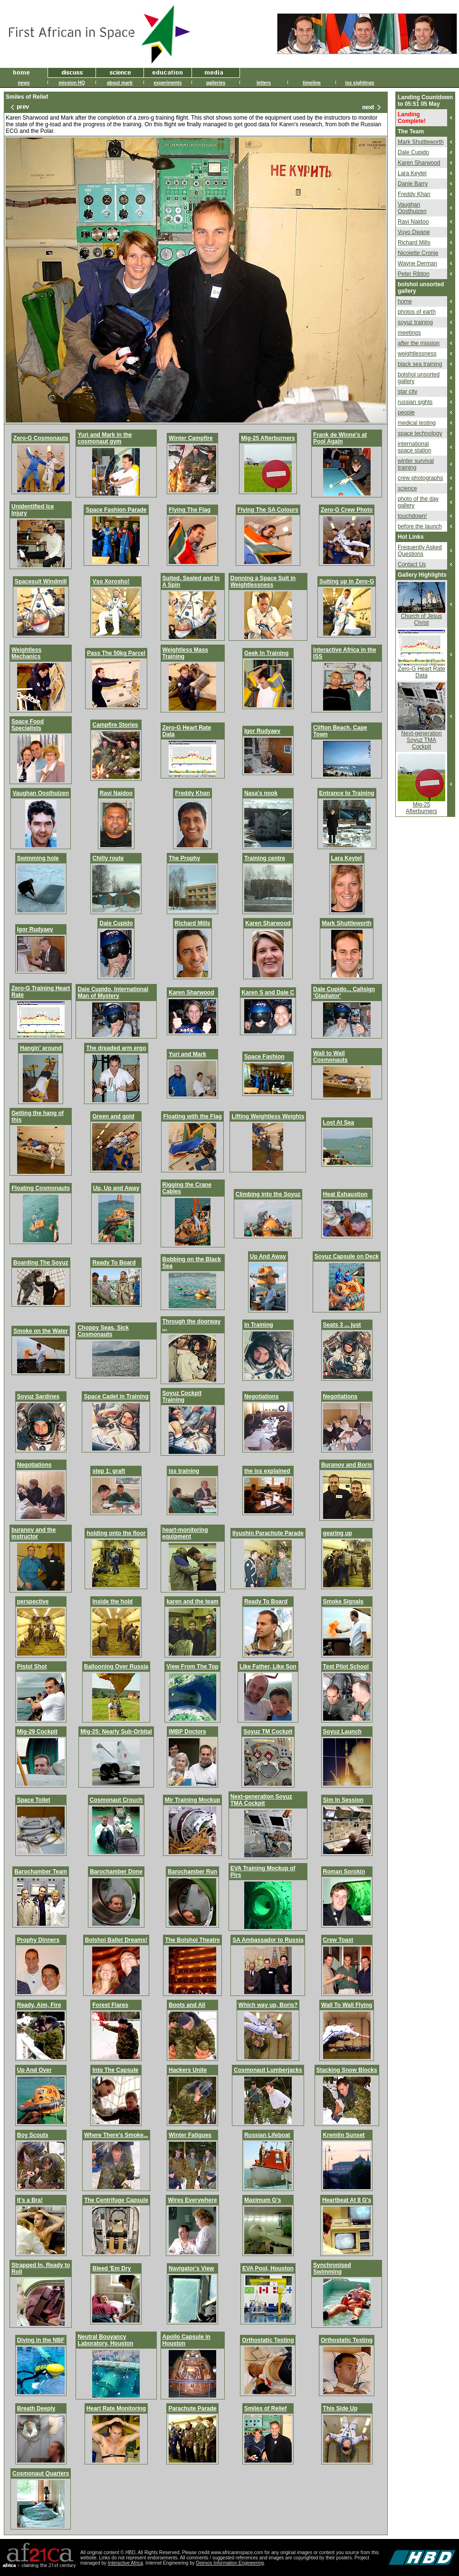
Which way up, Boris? (268, 2005)
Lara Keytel (346, 858)
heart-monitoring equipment (185, 1533)
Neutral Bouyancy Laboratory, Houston (105, 2340)
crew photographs (420, 478)
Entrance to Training (346, 793)
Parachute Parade (192, 2408)
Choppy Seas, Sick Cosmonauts (102, 1331)
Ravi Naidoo (116, 793)
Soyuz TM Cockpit (267, 1731)
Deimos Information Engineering (230, 2563)
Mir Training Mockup (192, 1800)
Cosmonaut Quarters (40, 2473)
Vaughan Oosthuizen (40, 793)
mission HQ (71, 82)
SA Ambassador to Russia (267, 1940)
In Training (258, 1324)
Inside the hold (112, 1601)
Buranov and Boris (346, 1464)
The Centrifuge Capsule (116, 2200)
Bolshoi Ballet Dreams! (116, 1940)
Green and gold (113, 1116)
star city (407, 391)
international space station (414, 447)
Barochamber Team (40, 1871)
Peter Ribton (414, 274)
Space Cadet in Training (116, 1396)
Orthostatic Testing (268, 2340)
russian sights (415, 402)
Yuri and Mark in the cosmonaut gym (104, 438)
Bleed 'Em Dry (111, 2268)
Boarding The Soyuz (40, 1262)
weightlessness (417, 353)
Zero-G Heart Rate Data (421, 672)
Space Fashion (264, 1056)
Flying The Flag (189, 509)
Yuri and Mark (187, 1054)
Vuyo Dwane (414, 232)
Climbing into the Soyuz (268, 1194)
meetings (409, 332)
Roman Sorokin (344, 1871)
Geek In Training (266, 653)
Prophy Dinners (38, 1940)
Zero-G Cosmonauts (40, 438)
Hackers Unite (188, 2070)
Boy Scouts (32, 2135)
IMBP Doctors (187, 1731)
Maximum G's (262, 2200)
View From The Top (192, 1666)
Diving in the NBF (41, 2340)
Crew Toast (338, 1940)
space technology (420, 433)
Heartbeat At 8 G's (346, 2200)
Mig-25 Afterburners (268, 438)
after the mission (419, 343)
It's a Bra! (30, 2200)
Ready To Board (113, 1262)
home (405, 301)
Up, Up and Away (116, 1188)
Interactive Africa (125, 2563)
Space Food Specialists (27, 724)
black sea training (420, 364)
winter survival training (416, 464)
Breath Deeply (36, 2408)
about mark (120, 82)
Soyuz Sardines (38, 1396)
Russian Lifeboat (267, 2135)
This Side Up (340, 2408)
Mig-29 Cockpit (37, 1731)
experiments (168, 82)
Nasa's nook (260, 793)
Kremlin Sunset (344, 2135)
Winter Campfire (191, 438)
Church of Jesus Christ (421, 619)
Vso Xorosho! (110, 581)
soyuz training (415, 322)
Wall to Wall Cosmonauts (330, 1056)
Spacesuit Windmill (41, 581)
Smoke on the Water (40, 1331)
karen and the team (192, 1601)
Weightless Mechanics (26, 653)
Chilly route (108, 858)
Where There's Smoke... (116, 2135)
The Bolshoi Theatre (192, 1940)
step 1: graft (108, 1471)
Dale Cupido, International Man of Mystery (112, 992)
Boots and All (187, 2005)
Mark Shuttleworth (347, 923)
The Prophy (184, 858)
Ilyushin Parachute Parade (268, 1533)
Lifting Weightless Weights (267, 1116)
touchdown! (412, 516)
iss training (184, 1471)
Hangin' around (41, 1048)
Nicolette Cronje (418, 253)
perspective (33, 1601)
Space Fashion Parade (116, 509)
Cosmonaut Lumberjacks (268, 2070)
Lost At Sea (338, 1122)
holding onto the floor (115, 1533)
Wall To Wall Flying (347, 2005)
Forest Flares (110, 2005)
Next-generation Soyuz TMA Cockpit (261, 1800)
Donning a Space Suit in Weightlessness (263, 581)
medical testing (417, 423)
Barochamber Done (116, 1871)
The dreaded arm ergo (116, 1048)
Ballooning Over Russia (116, 1666)
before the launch (420, 526)
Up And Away (268, 1256)
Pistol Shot (32, 1666)
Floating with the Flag (192, 1116)
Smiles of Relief (265, 2408)
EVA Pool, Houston (268, 2268)
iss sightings (359, 82)
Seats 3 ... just (342, 1324)
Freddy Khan (192, 793)
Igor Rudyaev (262, 731)
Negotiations (261, 1396)
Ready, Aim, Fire (39, 2005)
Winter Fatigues (190, 2135)
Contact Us (412, 564)
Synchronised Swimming (332, 2268)
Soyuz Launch (342, 1731)
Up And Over (34, 2070)
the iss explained (267, 1471)
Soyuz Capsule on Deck (347, 1256)
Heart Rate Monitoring (116, 2408)
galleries (216, 82)
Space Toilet (33, 1800)
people (406, 412)
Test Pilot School (346, 1666)
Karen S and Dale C (268, 992)
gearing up (337, 1533)
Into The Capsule (115, 2070)
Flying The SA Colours (268, 509)
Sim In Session (343, 1800)
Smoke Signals (343, 1601)
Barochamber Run (192, 1871)
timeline (312, 82)
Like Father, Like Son (267, 1666)
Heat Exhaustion (345, 1194)
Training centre (264, 858)
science (407, 488)
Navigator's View (191, 2268)
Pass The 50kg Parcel (116, 653)
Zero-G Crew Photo (347, 509)
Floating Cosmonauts (40, 1188)
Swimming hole (38, 858)
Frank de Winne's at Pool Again (340, 438)
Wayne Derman (417, 263)
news (23, 82)
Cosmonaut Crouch (116, 1800)
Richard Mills (192, 923)
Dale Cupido (116, 923)
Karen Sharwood (267, 923)
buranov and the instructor (33, 1533)
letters (264, 82)
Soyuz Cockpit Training (182, 1396)
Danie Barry (413, 183)
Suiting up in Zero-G (346, 581)
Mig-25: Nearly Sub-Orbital (116, 1731)
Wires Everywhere (192, 2200)
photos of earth (417, 312)
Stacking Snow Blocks (346, 2070)
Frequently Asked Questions (420, 550)
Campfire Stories (115, 724)
